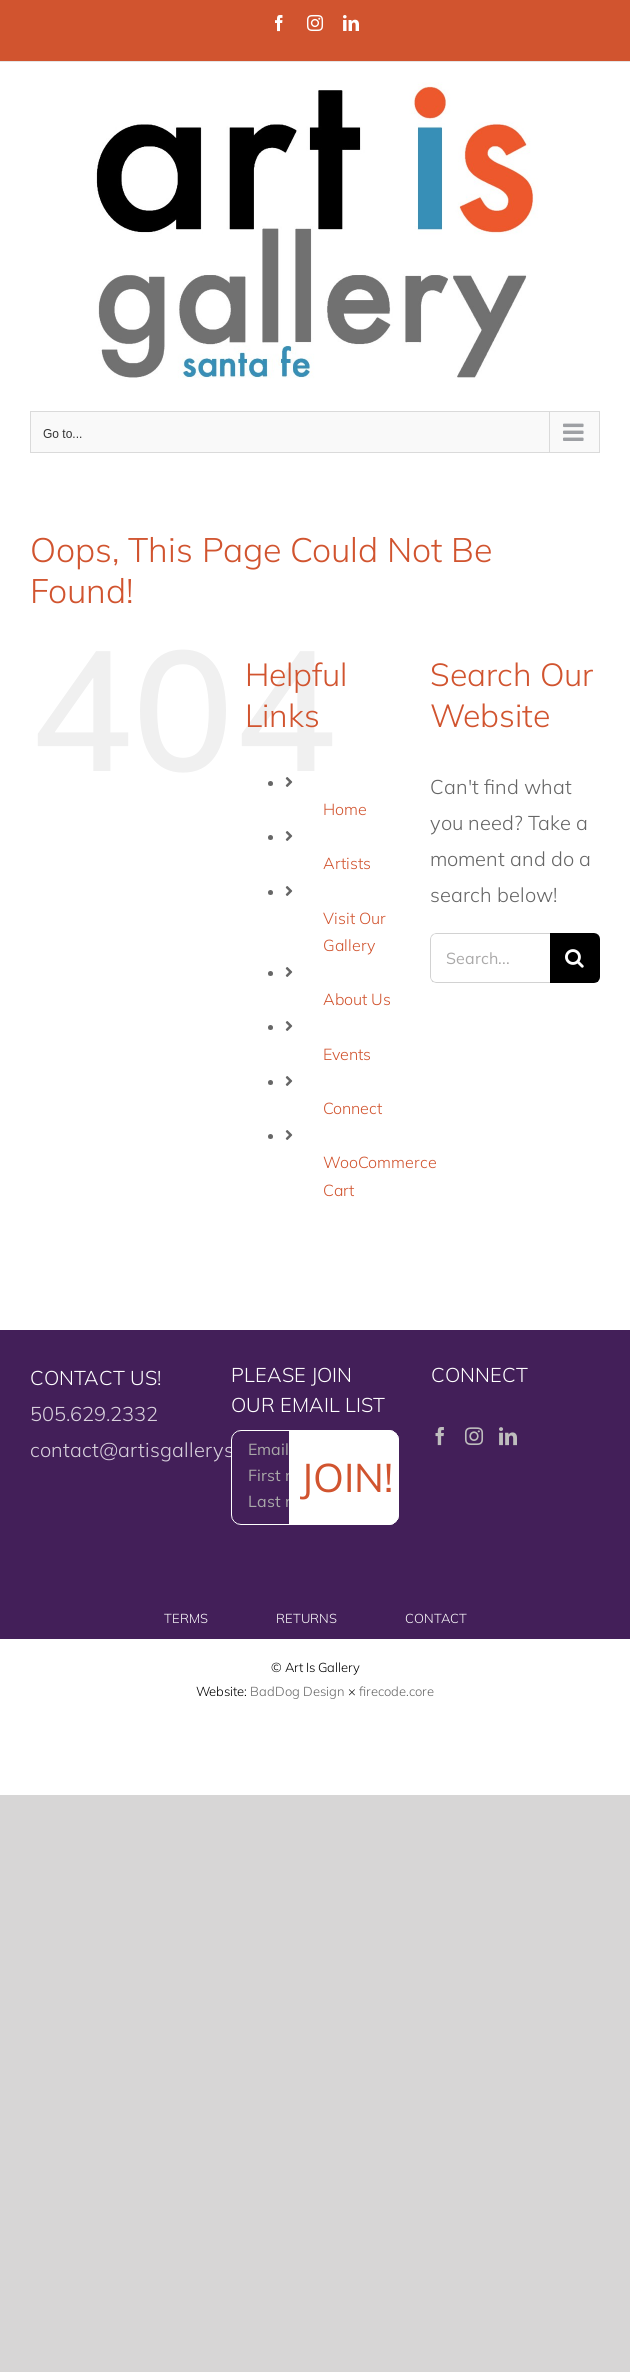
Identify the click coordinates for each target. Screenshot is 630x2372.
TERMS (186, 1618)
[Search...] (490, 958)
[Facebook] (440, 1436)
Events (347, 1054)
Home (345, 809)
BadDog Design (297, 1691)
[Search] (575, 958)
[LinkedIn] (508, 1436)
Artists (347, 863)
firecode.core (396, 1691)
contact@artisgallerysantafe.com (183, 1449)
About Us (357, 999)
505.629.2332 (94, 1413)
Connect (352, 1108)
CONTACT (436, 1618)
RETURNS (306, 1618)
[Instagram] (474, 1436)
